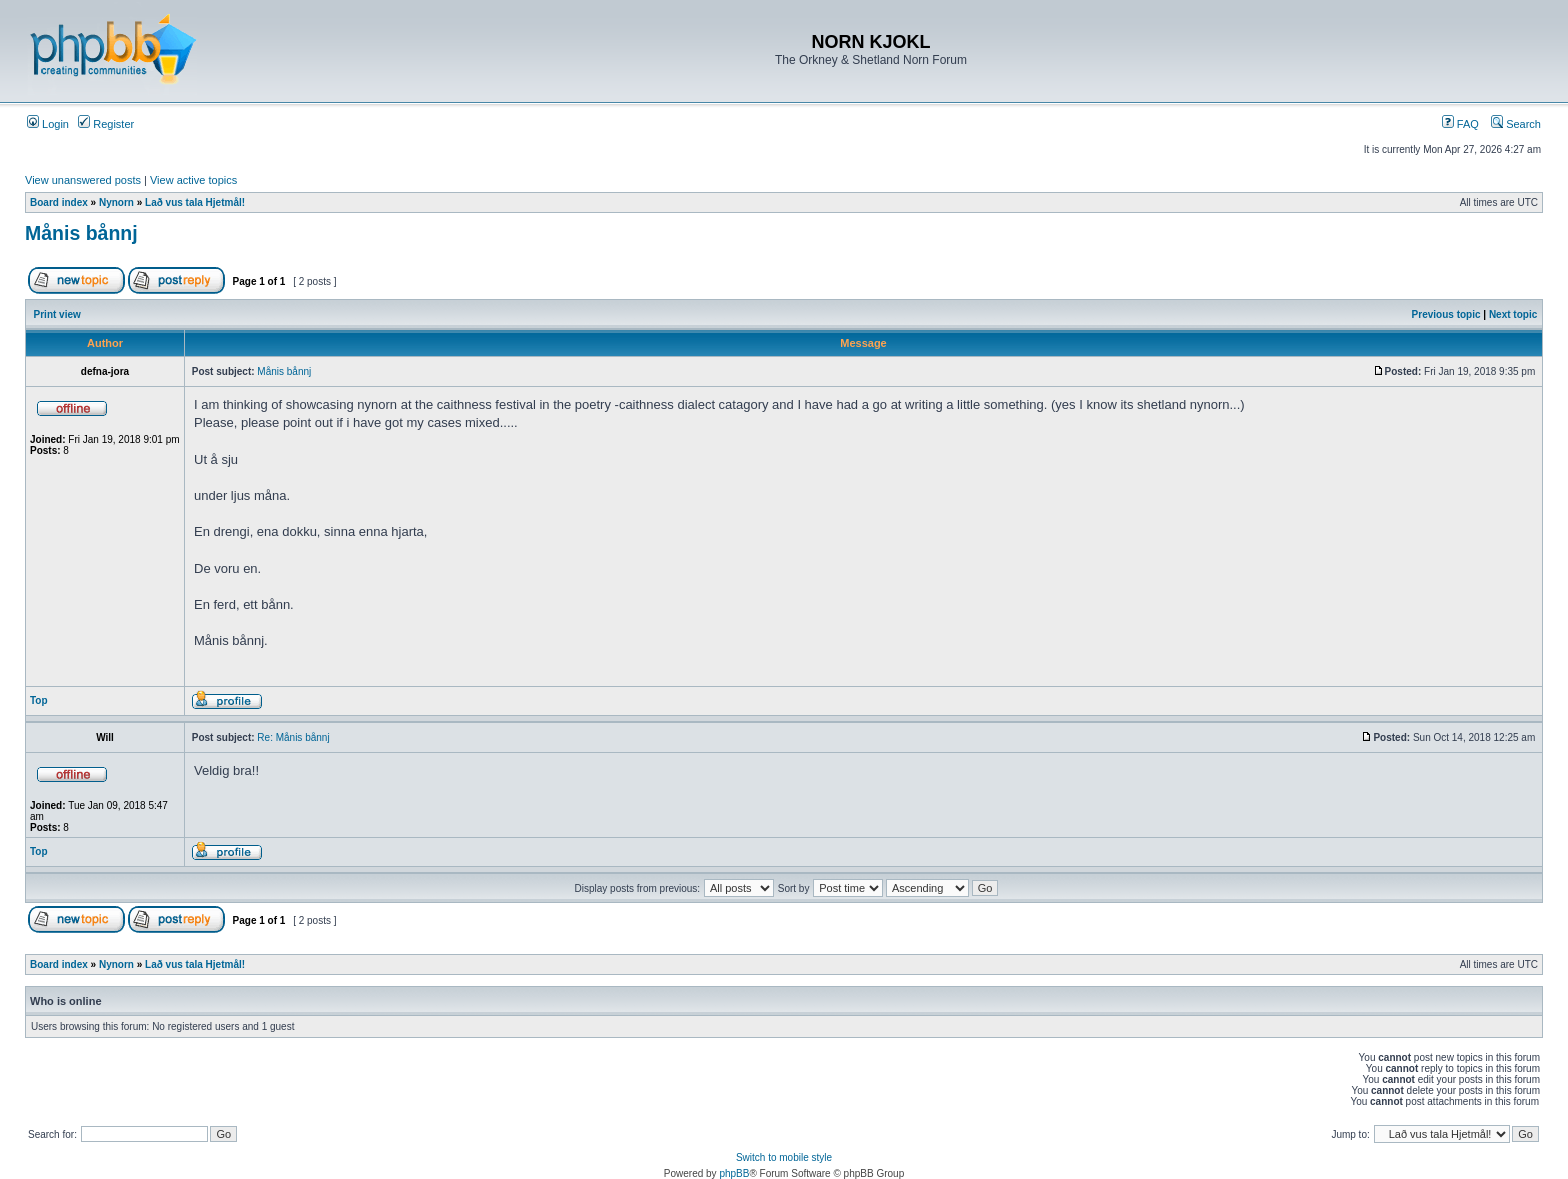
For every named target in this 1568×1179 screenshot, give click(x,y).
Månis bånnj (81, 233)
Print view (57, 314)
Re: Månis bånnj (293, 737)
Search (1516, 124)
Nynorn (116, 202)
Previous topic (1446, 314)
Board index (59, 202)
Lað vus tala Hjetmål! (195, 202)
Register (106, 124)
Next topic (1513, 314)
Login (48, 124)
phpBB (734, 1173)
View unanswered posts (83, 180)
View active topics (193, 180)
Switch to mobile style (784, 1157)
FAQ (1460, 124)
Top (39, 700)
